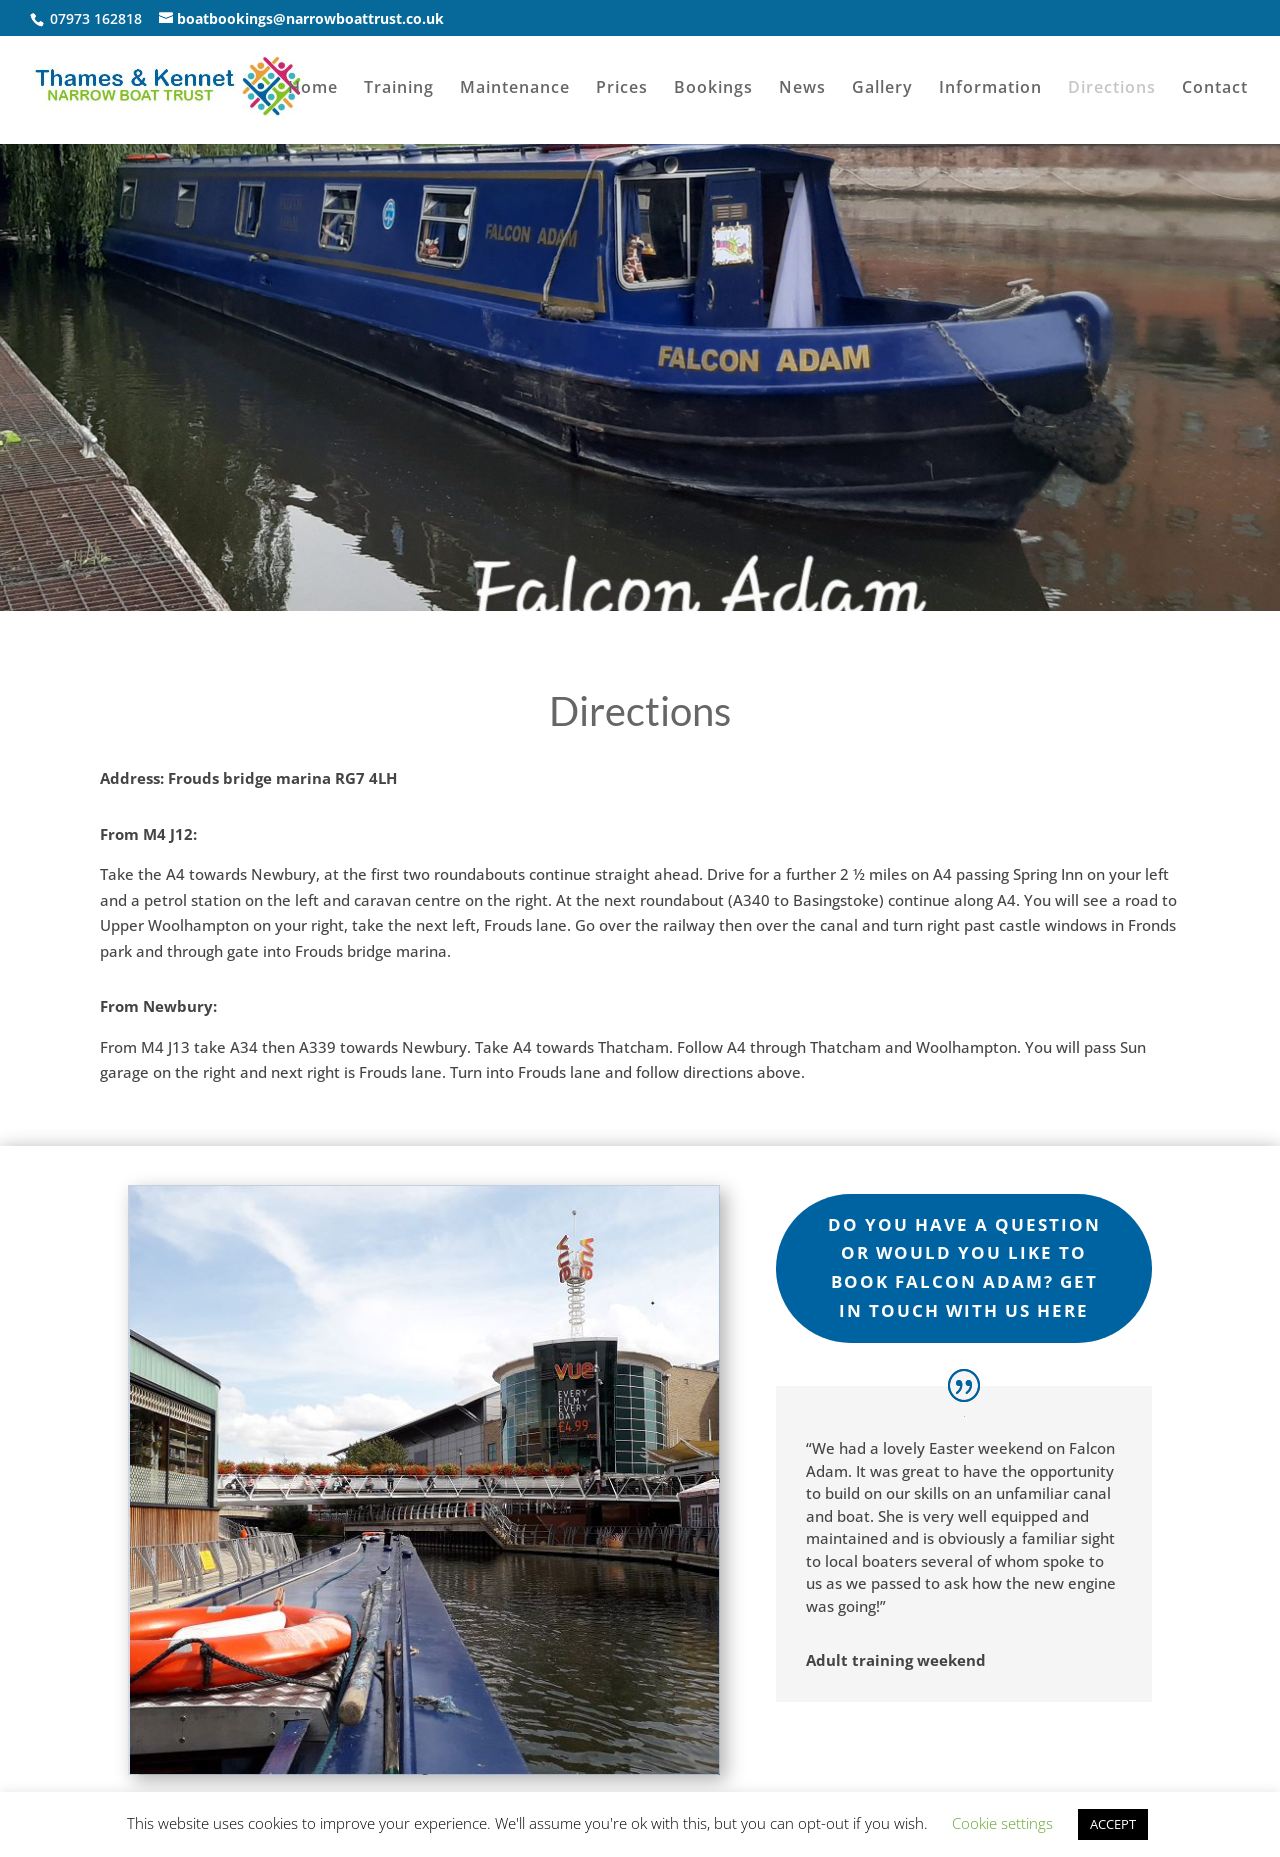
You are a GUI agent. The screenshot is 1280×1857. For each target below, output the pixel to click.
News (802, 89)
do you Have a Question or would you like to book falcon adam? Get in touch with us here (964, 1268)
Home (313, 89)
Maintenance (515, 89)
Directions (1112, 89)
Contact (1215, 89)
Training (399, 89)
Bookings (713, 89)
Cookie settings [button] (1002, 1823)
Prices (622, 89)
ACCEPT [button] (1113, 1824)
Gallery (882, 89)
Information (990, 89)
